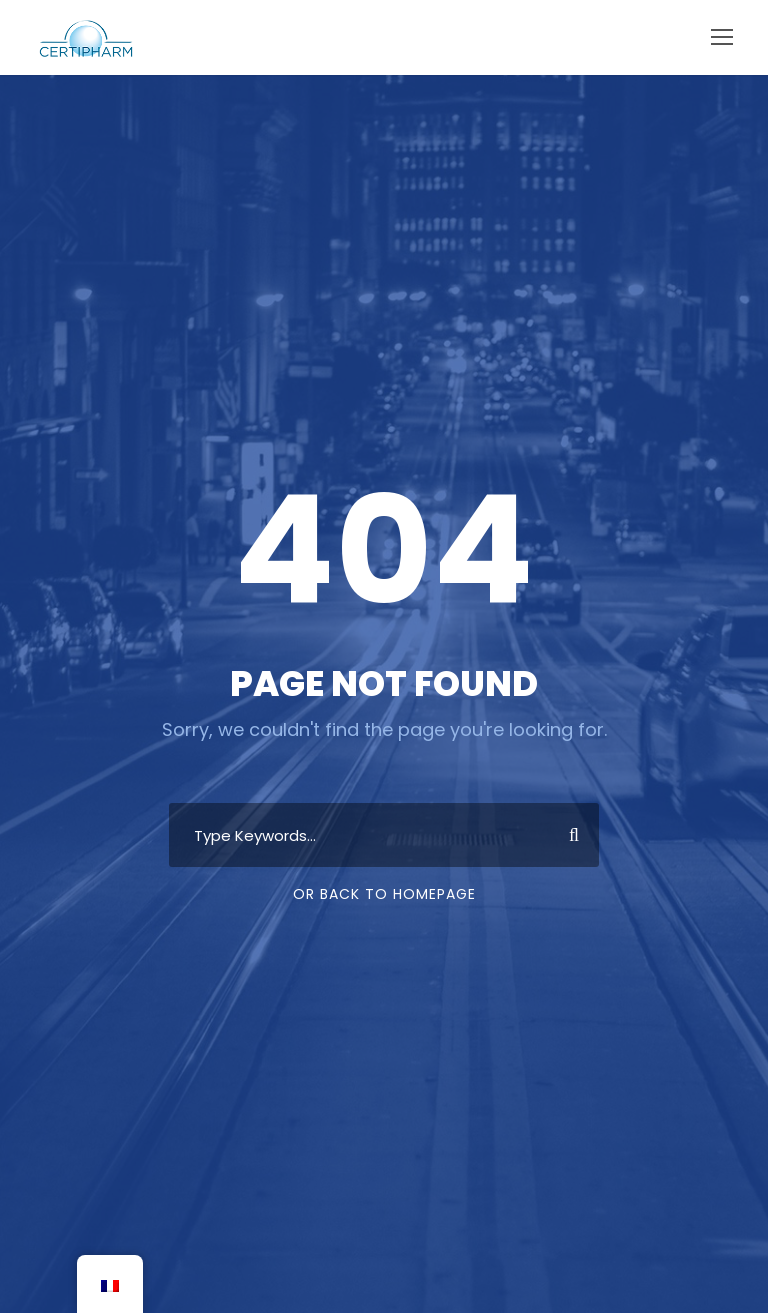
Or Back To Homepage (384, 894)
